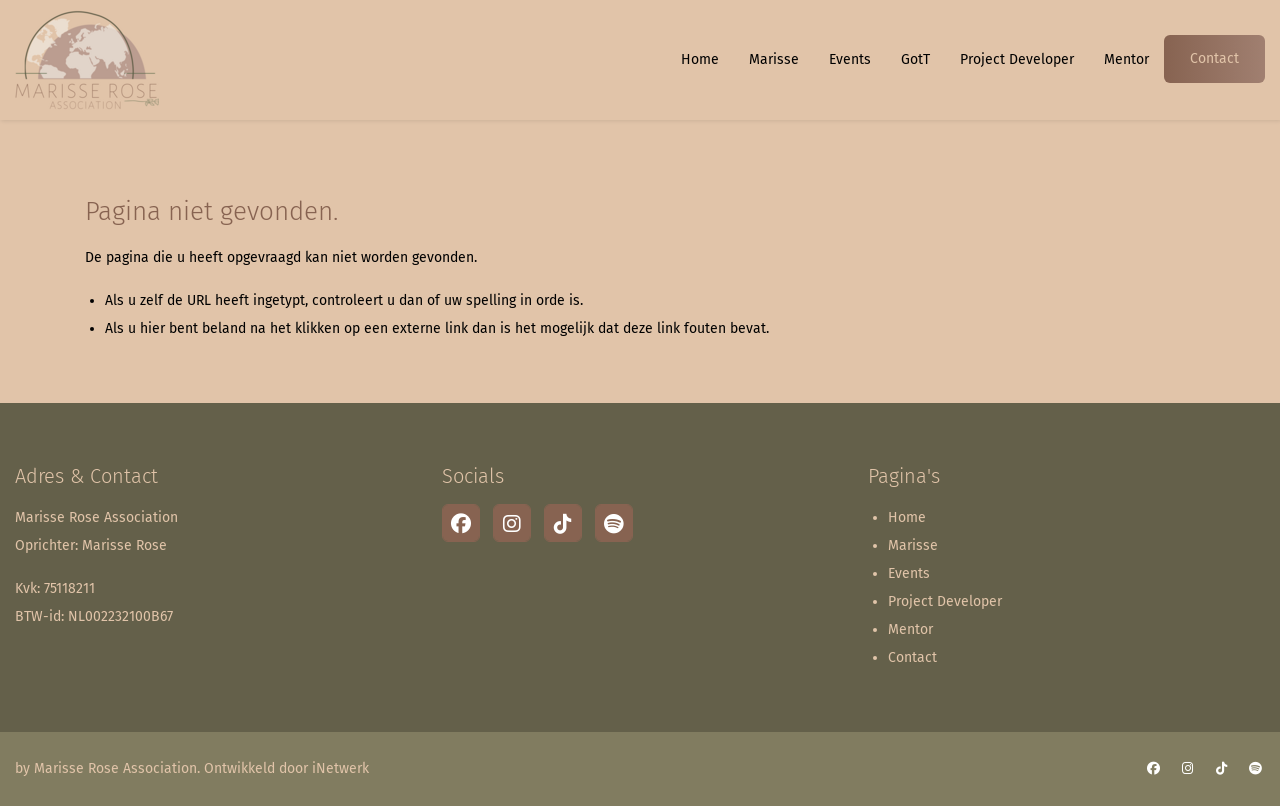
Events (850, 59)
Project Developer (1017, 59)
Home (700, 59)
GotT (915, 59)
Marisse (774, 59)
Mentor (1126, 59)
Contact (1214, 58)
